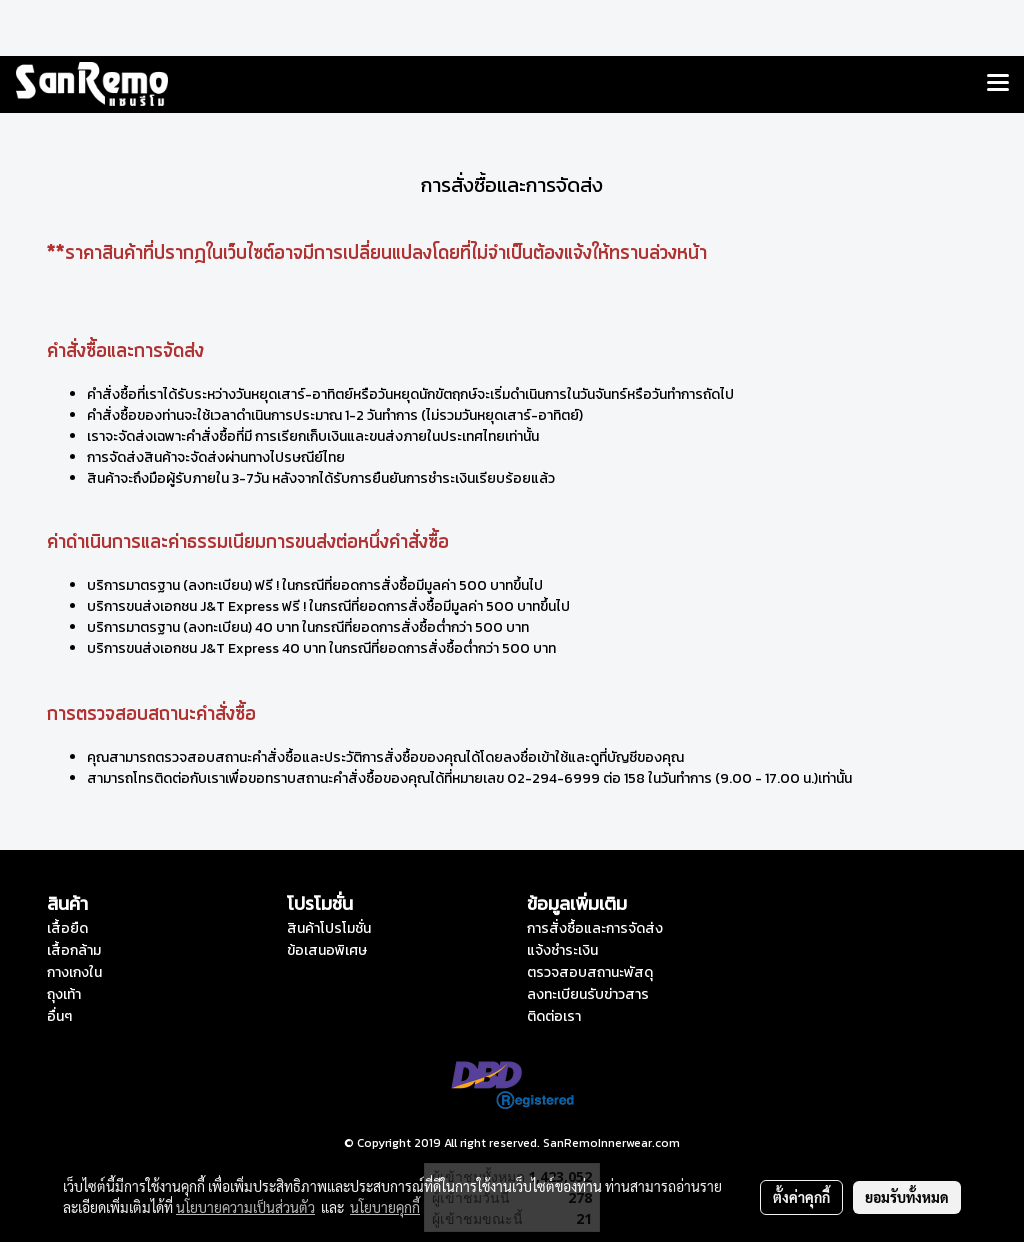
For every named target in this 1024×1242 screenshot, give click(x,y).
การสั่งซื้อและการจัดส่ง (595, 928)
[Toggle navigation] (998, 84)
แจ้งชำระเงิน (562, 950)
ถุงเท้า (64, 994)
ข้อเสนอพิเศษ (327, 950)
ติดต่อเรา (554, 1016)
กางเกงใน (74, 972)
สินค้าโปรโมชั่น (329, 928)
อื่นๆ (59, 1016)
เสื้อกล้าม (74, 950)
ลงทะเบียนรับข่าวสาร (588, 994)
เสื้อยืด (67, 928)
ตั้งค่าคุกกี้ (801, 1197)
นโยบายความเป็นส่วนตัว (245, 1207)
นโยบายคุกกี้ (385, 1207)
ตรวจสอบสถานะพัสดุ (590, 972)
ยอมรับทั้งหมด (907, 1197)
